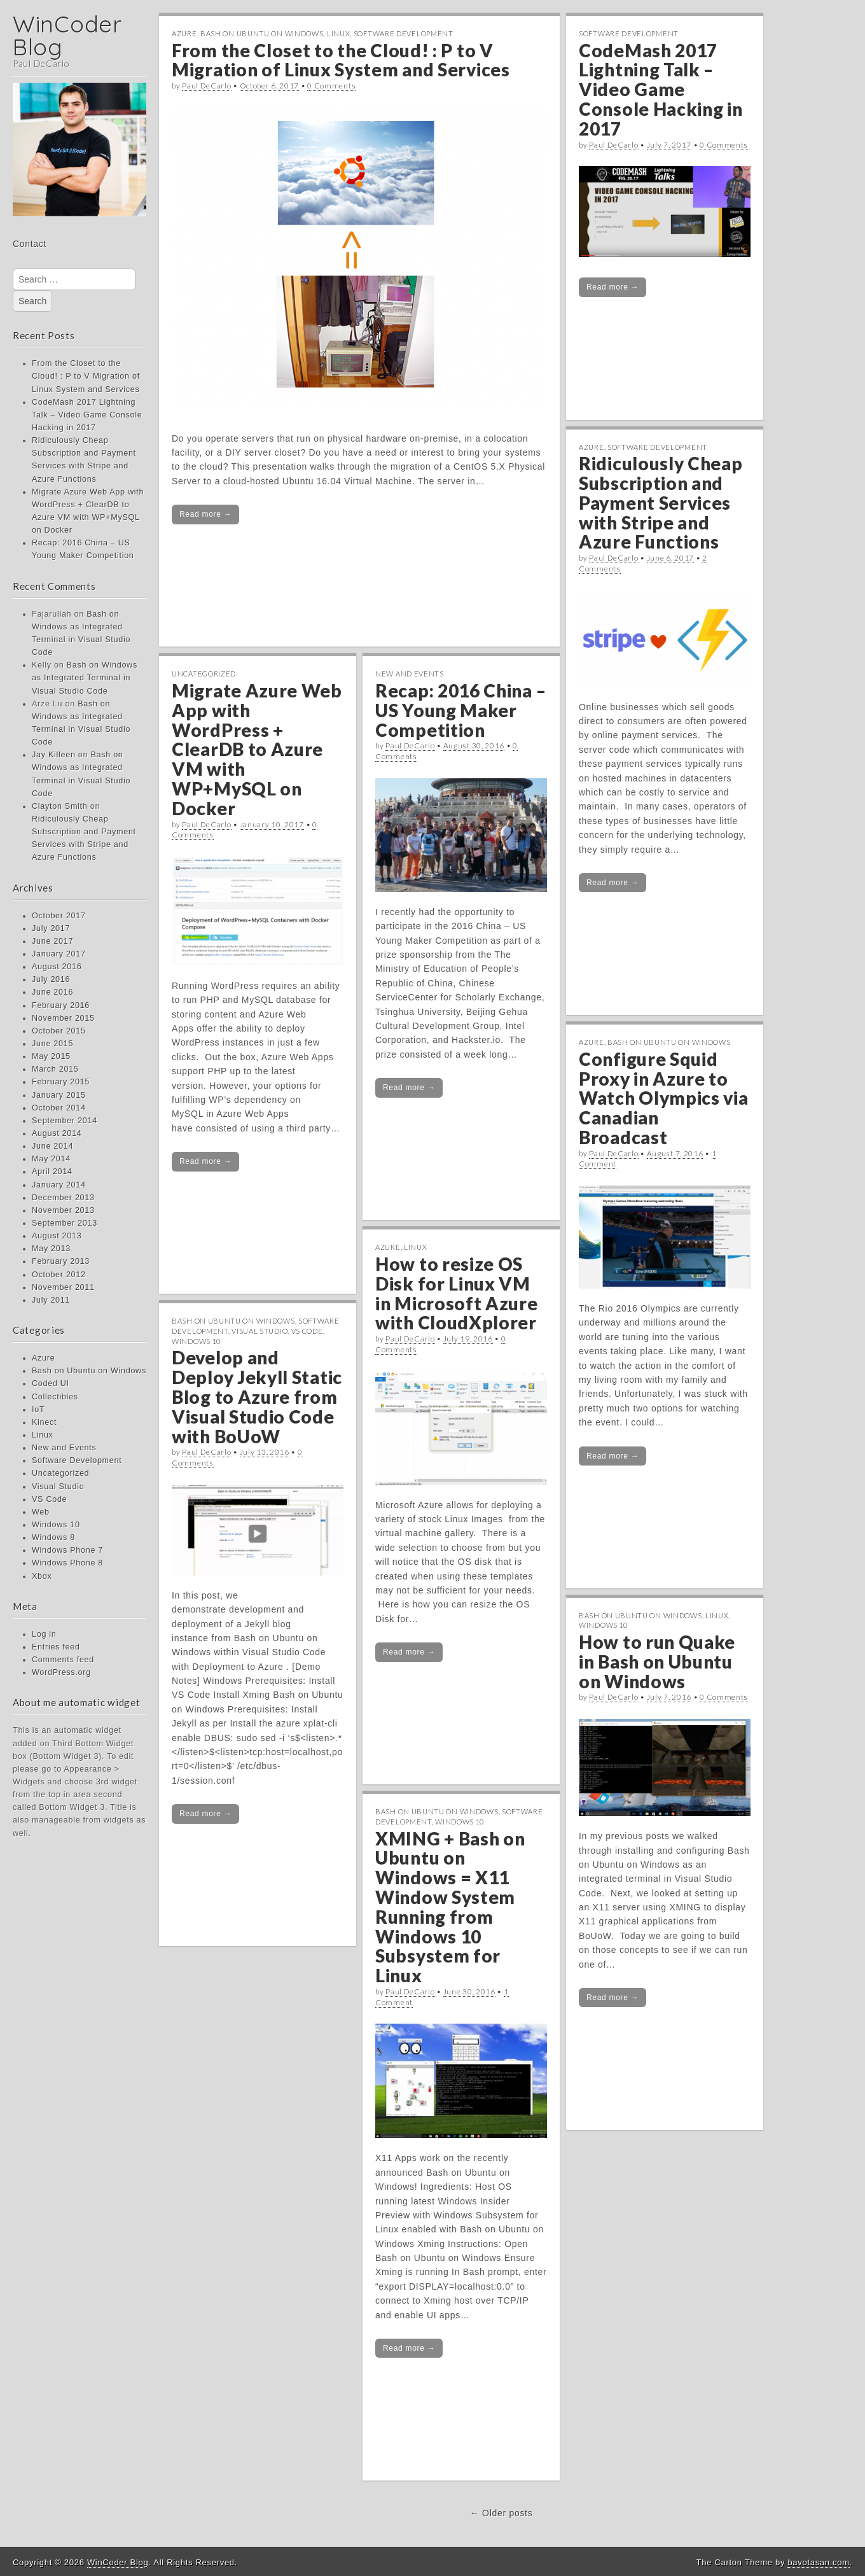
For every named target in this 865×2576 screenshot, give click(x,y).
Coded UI (50, 1383)
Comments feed (63, 1659)
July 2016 (51, 979)
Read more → (205, 514)
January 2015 (59, 1095)
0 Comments (331, 85)
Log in (44, 1634)
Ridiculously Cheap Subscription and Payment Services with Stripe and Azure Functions (661, 502)
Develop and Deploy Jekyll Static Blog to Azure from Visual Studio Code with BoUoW (257, 1396)
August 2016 (56, 966)
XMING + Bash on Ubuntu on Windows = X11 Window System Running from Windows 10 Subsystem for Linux (450, 1907)
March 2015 (55, 1069)
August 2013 (56, 1235)
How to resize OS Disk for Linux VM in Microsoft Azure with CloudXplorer (456, 1293)
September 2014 (64, 1120)
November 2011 (63, 1287)
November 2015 (63, 1018)
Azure (43, 1358)
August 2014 (56, 1133)
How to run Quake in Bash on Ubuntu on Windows (657, 1661)
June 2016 (52, 992)
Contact (29, 244)
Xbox (42, 1576)
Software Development (76, 1460)
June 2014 (52, 1146)
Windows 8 (53, 1537)
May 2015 (51, 1056)
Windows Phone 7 (67, 1550)
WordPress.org (61, 1672)
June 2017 (52, 941)
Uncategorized (60, 1473)
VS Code (49, 1499)
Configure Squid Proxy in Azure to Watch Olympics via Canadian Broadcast (664, 1098)
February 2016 (61, 1005)
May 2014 (51, 1158)
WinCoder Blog (67, 35)
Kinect (44, 1422)
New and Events (64, 1447)
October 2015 (59, 1030)
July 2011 (51, 1300)
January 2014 (59, 1184)
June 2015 (52, 1043)
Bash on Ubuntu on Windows (89, 1370)
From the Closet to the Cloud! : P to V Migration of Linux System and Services (86, 376)
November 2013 (63, 1210)
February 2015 (61, 1081)
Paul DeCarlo (206, 85)
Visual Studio (58, 1486)
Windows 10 (56, 1524)
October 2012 (59, 1274)
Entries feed (56, 1646)
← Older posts (501, 2513)
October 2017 (59, 915)
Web (41, 1512)
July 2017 (51, 928)
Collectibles (55, 1396)
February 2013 (61, 1261)
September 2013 (64, 1223)
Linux (42, 1435)
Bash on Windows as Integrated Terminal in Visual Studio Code (84, 678)
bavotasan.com (818, 2562)
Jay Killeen (54, 754)
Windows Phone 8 (67, 1562)
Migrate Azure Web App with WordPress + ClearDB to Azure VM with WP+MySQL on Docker (257, 749)
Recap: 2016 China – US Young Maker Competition (460, 710)
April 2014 (52, 1171)
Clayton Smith (60, 806)
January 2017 (59, 953)
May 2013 (51, 1248)
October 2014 (59, 1107)
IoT (38, 1409)
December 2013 (63, 1197)
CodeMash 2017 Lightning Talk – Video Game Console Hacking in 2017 (87, 415)
